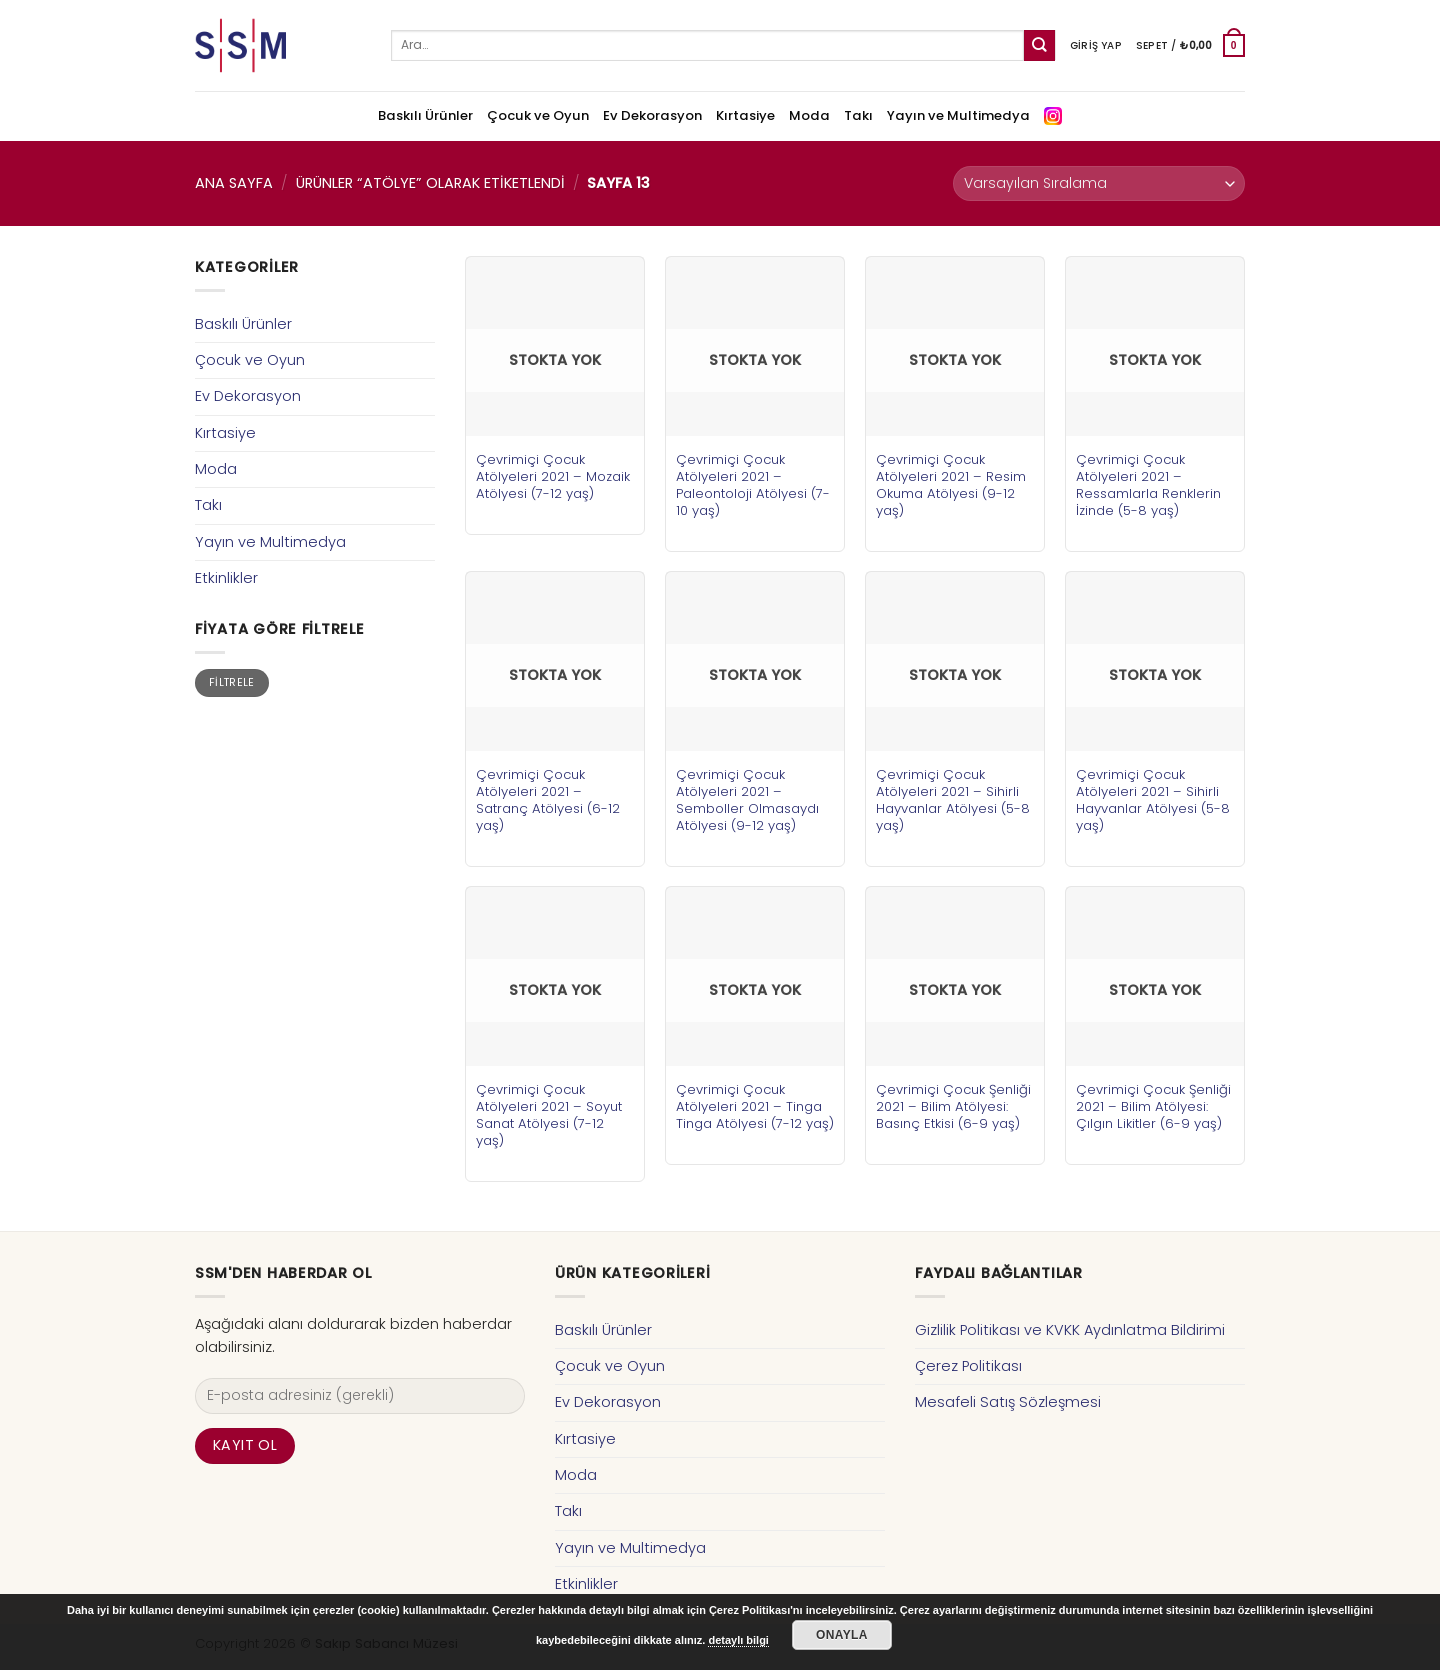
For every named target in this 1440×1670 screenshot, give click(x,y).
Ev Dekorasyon (652, 115)
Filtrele (232, 682)
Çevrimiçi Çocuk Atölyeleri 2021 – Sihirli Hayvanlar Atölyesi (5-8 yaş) (953, 800)
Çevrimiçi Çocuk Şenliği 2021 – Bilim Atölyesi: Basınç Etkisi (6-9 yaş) (953, 1106)
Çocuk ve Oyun (538, 115)
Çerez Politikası (968, 1366)
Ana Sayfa (234, 183)
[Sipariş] (1099, 183)
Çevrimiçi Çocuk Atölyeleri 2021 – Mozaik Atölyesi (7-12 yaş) (553, 476)
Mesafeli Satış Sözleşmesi (1008, 1402)
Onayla (842, 1635)
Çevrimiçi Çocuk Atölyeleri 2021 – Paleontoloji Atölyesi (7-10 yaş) (753, 485)
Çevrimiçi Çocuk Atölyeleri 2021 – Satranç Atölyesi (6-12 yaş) (548, 800)
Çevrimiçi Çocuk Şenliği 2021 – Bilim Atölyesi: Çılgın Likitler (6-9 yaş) (1153, 1106)
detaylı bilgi (738, 1640)
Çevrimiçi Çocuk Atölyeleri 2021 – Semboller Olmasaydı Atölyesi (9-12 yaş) (747, 800)
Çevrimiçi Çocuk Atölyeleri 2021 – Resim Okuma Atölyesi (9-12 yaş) (951, 485)
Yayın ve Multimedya (958, 115)
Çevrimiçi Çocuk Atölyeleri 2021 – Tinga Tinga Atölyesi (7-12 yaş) (755, 1106)
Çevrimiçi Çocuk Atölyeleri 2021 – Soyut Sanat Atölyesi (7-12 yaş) (549, 1115)
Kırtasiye (745, 115)
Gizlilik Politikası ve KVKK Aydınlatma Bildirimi (1070, 1330)
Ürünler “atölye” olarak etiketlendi (430, 183)
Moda (809, 115)
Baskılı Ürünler (425, 115)
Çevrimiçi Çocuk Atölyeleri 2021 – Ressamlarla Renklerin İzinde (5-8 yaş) (1148, 485)
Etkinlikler (226, 578)
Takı (858, 115)
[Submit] (1039, 45)
